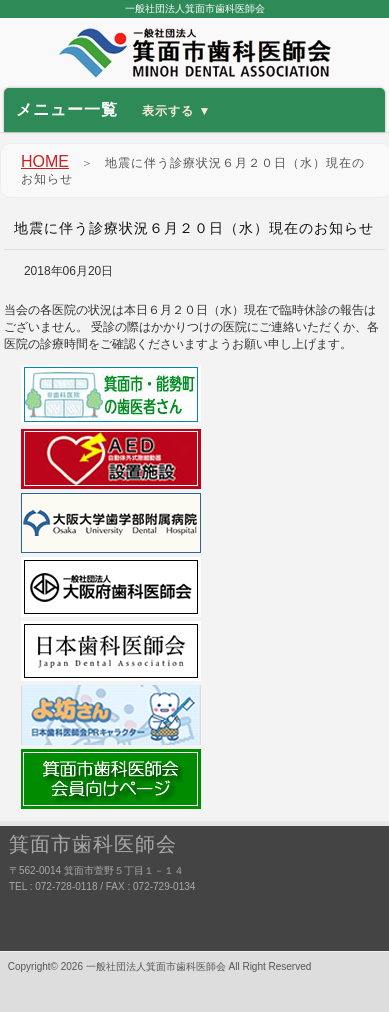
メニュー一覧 (114, 109)
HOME (45, 161)
